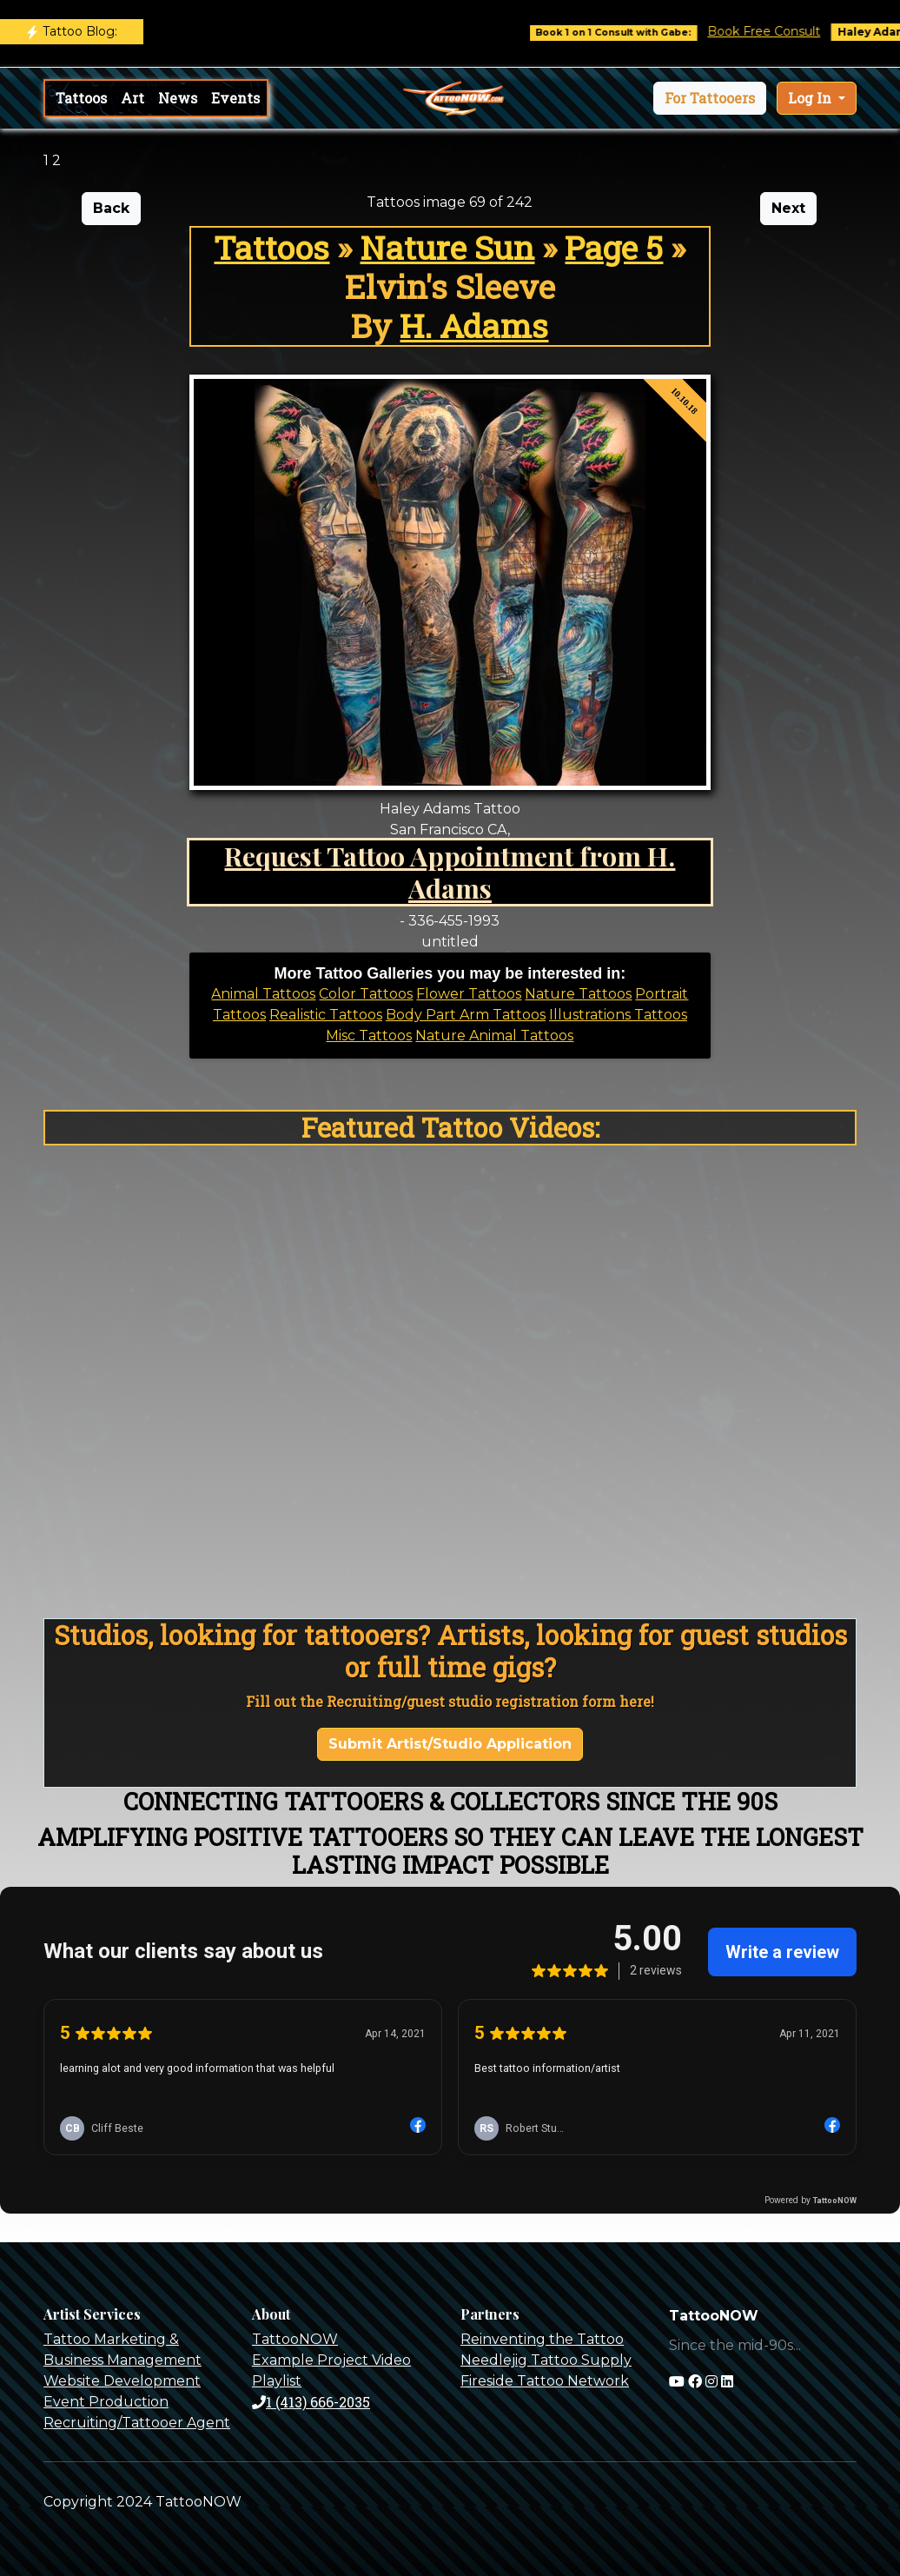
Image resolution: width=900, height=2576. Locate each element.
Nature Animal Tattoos (494, 1035)
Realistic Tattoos (325, 1014)
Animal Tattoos (263, 994)
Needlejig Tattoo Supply (546, 2360)
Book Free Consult (774, 31)
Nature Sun (447, 247)
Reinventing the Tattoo (542, 2339)
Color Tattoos (366, 994)
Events (235, 98)
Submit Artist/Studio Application (450, 1744)
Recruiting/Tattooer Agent (136, 2422)
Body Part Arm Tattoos (466, 1014)
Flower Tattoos (468, 994)
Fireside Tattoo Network (544, 2381)
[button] (709, 98)
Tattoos (81, 98)
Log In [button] (811, 98)
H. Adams (474, 325)
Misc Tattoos (369, 1035)
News (177, 98)
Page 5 (614, 247)
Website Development (122, 2381)
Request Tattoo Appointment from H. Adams (449, 872)
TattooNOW (295, 2339)
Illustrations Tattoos (618, 1014)
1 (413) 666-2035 (311, 2402)
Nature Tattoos (578, 994)
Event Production (106, 2401)
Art (132, 98)
